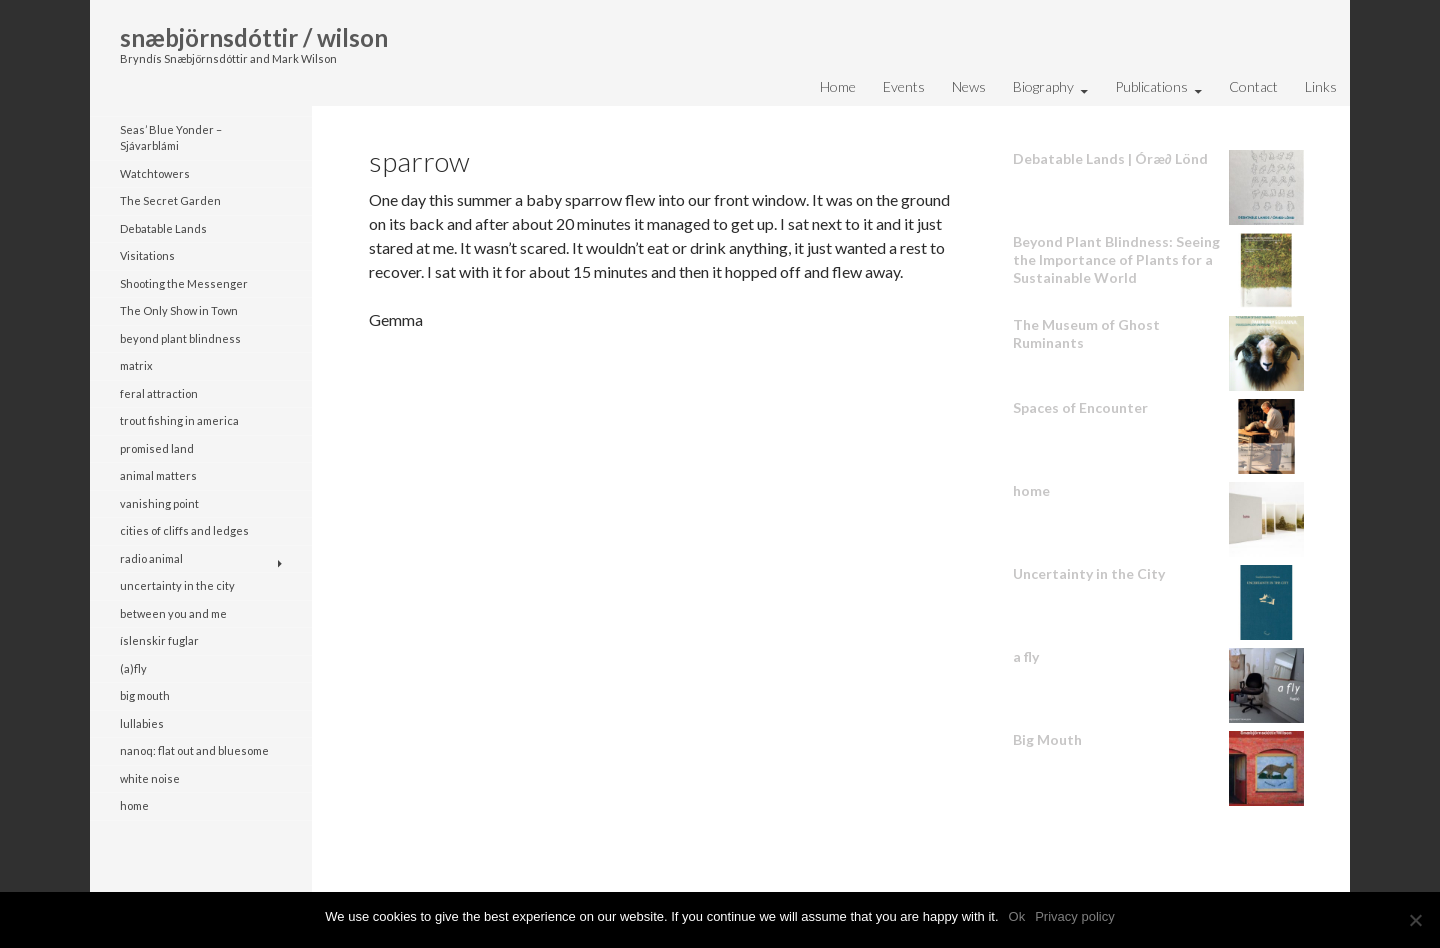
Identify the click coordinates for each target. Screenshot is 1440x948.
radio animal (151, 558)
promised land (157, 448)
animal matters (158, 475)
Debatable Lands (163, 228)
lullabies (142, 723)
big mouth (145, 695)
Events (904, 86)
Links (1321, 86)
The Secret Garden (170, 200)
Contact (1253, 86)
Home (838, 86)
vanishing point (159, 503)
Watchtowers (155, 173)
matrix (136, 365)
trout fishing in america (179, 420)
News (969, 86)
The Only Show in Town (179, 310)
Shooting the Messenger (184, 283)
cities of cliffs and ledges (184, 530)
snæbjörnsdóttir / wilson (254, 37)
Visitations (147, 255)
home (134, 805)
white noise (150, 778)
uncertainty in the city (177, 585)
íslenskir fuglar (159, 640)
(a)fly (133, 668)
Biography (1043, 86)
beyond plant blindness (180, 338)
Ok (1017, 916)
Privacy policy (1074, 916)
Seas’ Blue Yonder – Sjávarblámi (171, 138)
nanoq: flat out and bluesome (194, 750)
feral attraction (159, 393)
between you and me (173, 613)
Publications (1151, 86)
